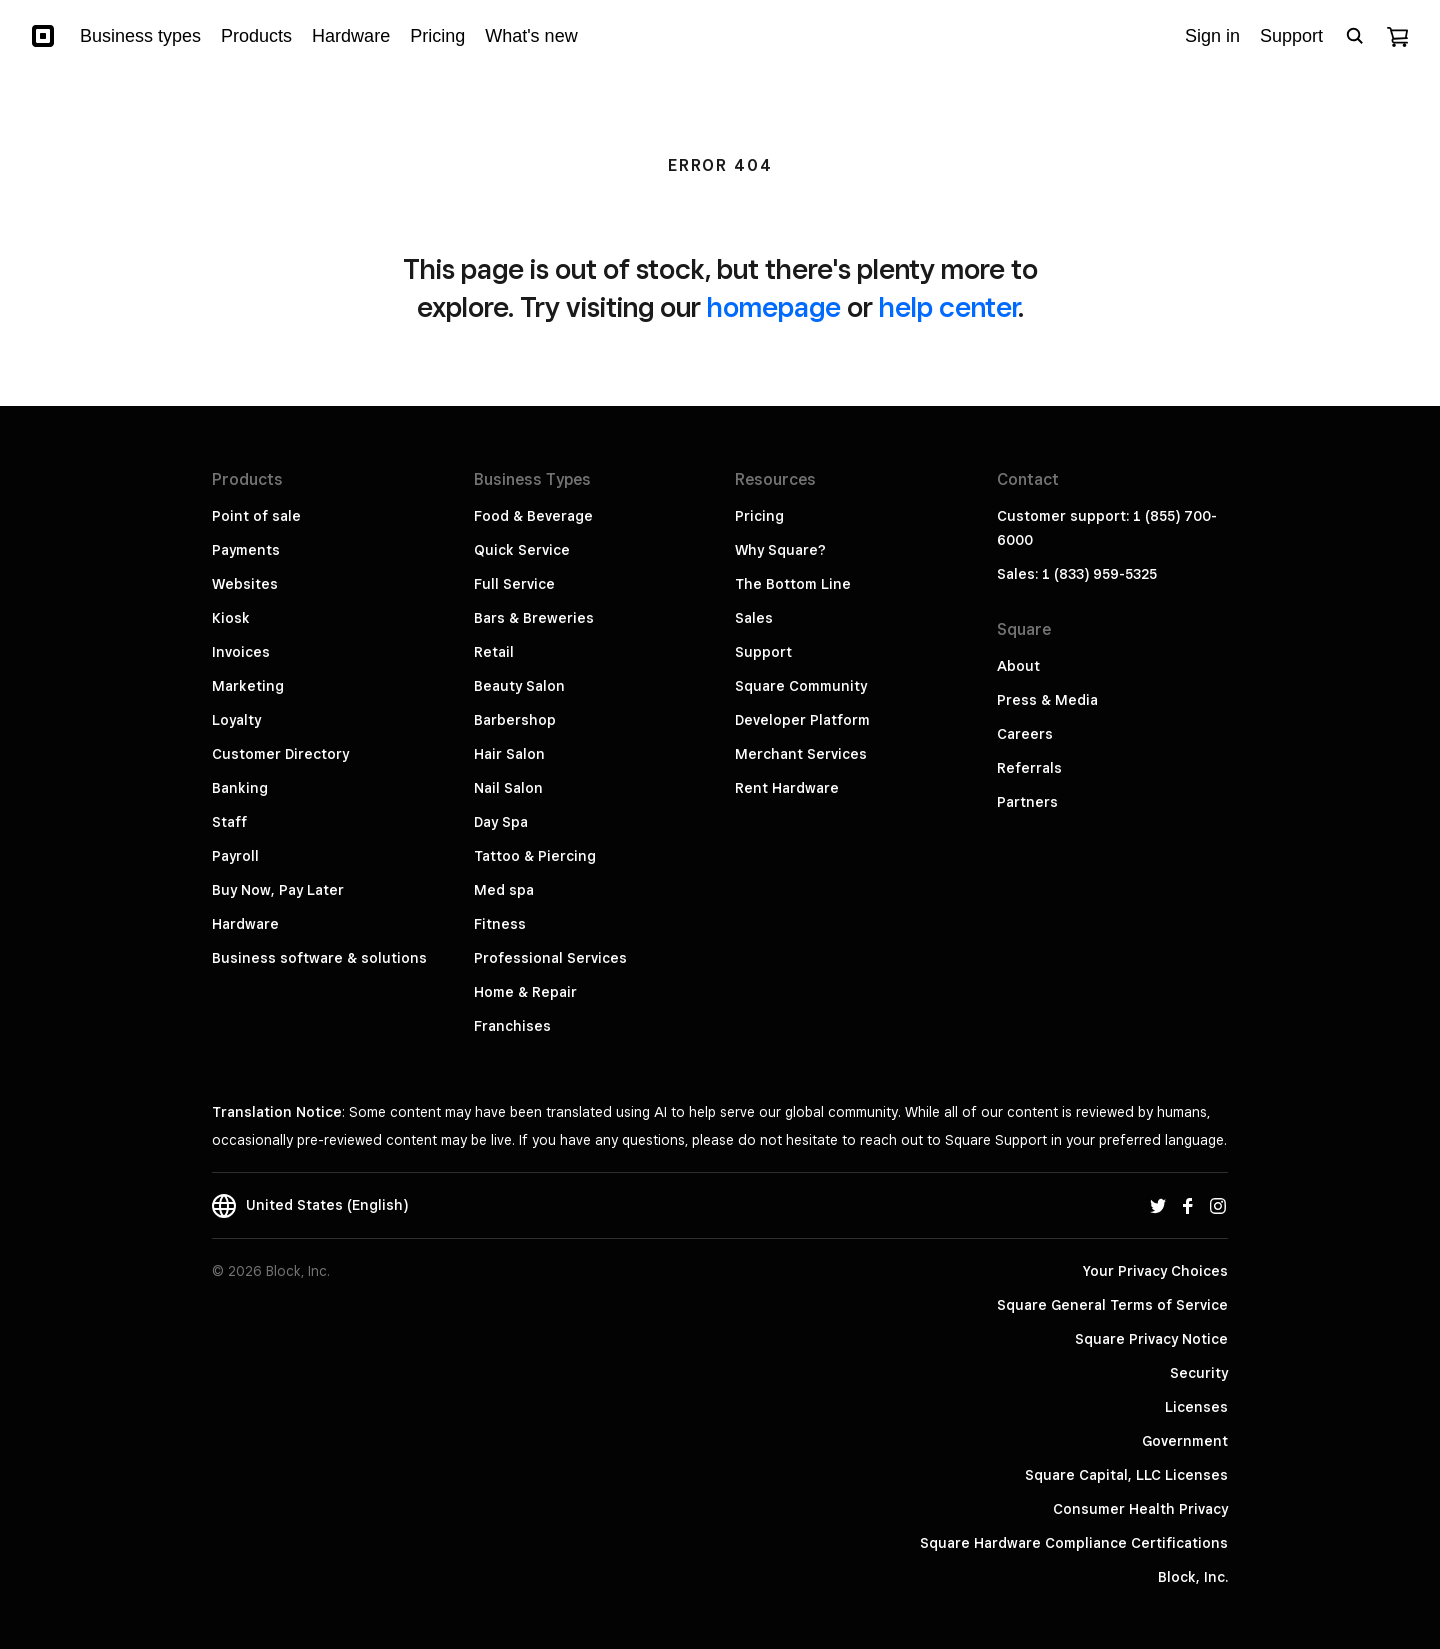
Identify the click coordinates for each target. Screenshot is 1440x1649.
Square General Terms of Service (1112, 1305)
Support (763, 652)
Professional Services (550, 958)
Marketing (248, 686)
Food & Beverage (533, 516)
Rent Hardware (787, 788)
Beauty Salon (519, 686)
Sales (754, 618)
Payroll (235, 856)
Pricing (759, 516)
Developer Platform (802, 720)
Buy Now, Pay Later (278, 890)
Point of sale (256, 516)
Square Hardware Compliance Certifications (1074, 1543)
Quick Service (522, 550)
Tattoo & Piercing (535, 856)
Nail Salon (508, 788)
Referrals (1029, 768)
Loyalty (236, 720)
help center (948, 306)
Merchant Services (801, 754)
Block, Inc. (1193, 1577)
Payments (246, 550)
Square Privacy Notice (1151, 1339)
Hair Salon (509, 754)
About (1018, 666)
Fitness (500, 924)
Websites (245, 584)
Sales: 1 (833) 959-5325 (1077, 574)
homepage (774, 306)
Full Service (514, 584)
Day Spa (501, 822)
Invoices (241, 652)
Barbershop (515, 720)
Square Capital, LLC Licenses (1126, 1475)
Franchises (512, 1026)
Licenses (1196, 1407)
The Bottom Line (793, 584)
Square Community (801, 686)
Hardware (245, 924)
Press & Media (1047, 700)
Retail (494, 652)
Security (1199, 1373)
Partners (1027, 802)
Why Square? (780, 550)
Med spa (504, 890)
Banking (240, 788)
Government (1185, 1441)
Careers (1025, 734)
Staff (229, 822)
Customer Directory (280, 754)
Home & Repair (525, 992)
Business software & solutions (319, 958)
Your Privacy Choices (1155, 1271)
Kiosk (231, 618)
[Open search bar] (1355, 36)
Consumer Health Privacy (1140, 1509)
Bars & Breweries (534, 618)
